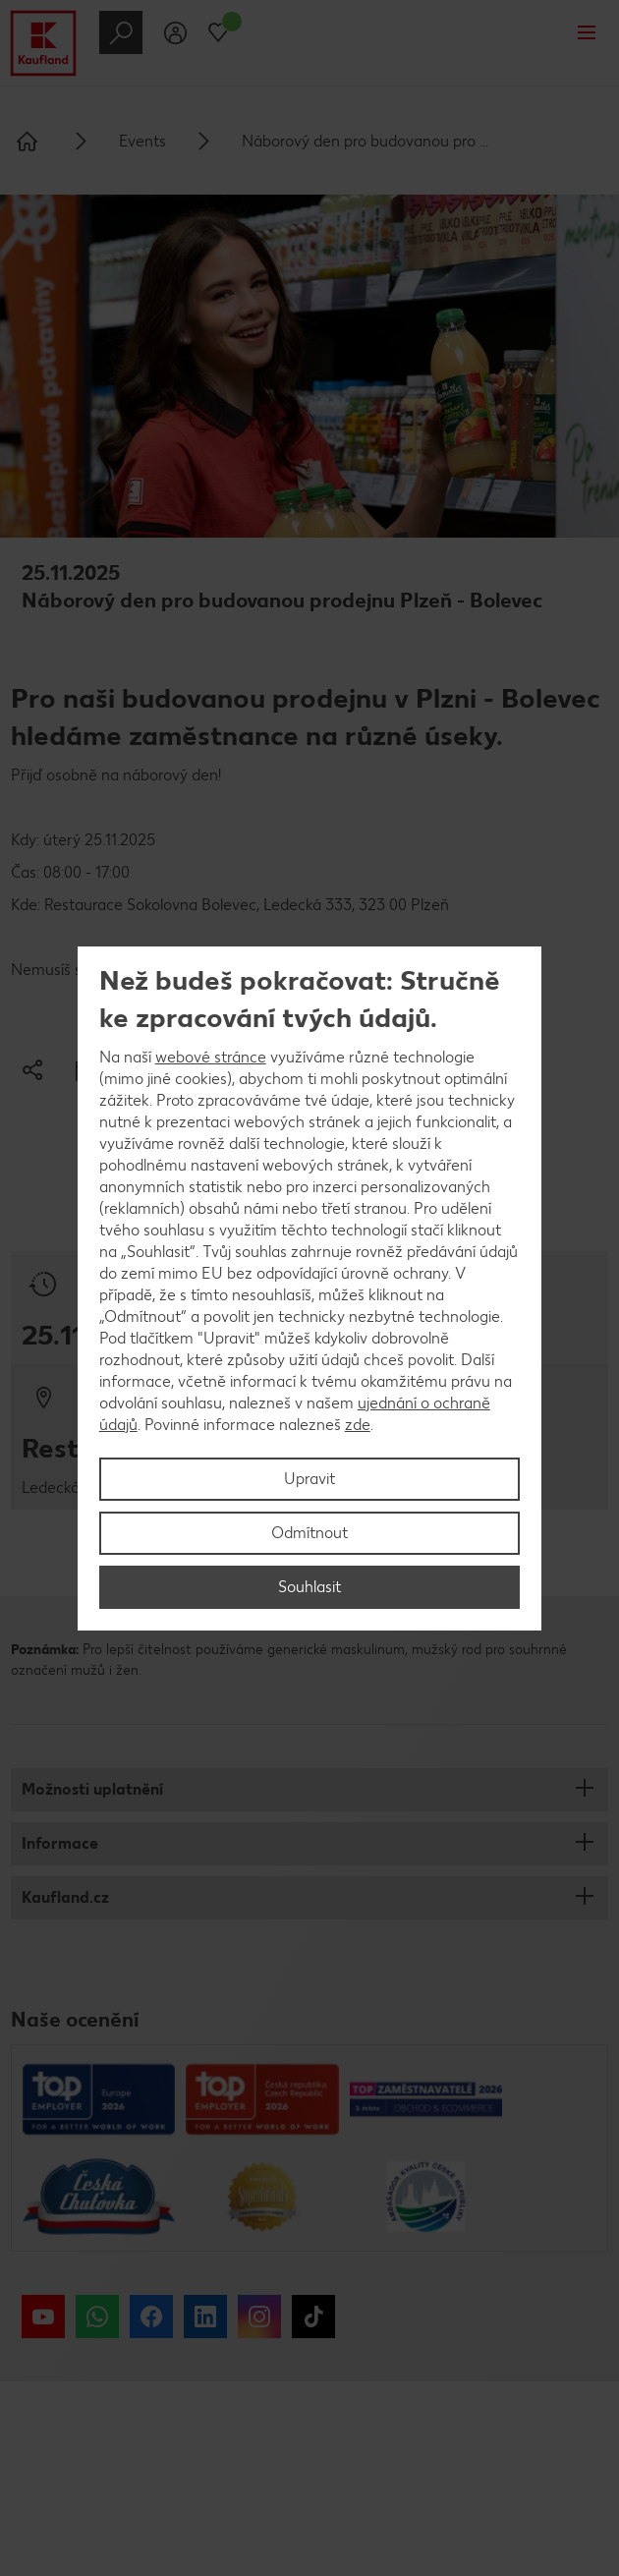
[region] (310, 1288)
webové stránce (210, 1057)
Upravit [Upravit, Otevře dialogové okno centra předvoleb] (309, 1478)
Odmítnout (309, 1532)
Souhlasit (309, 1586)
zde (357, 1424)
